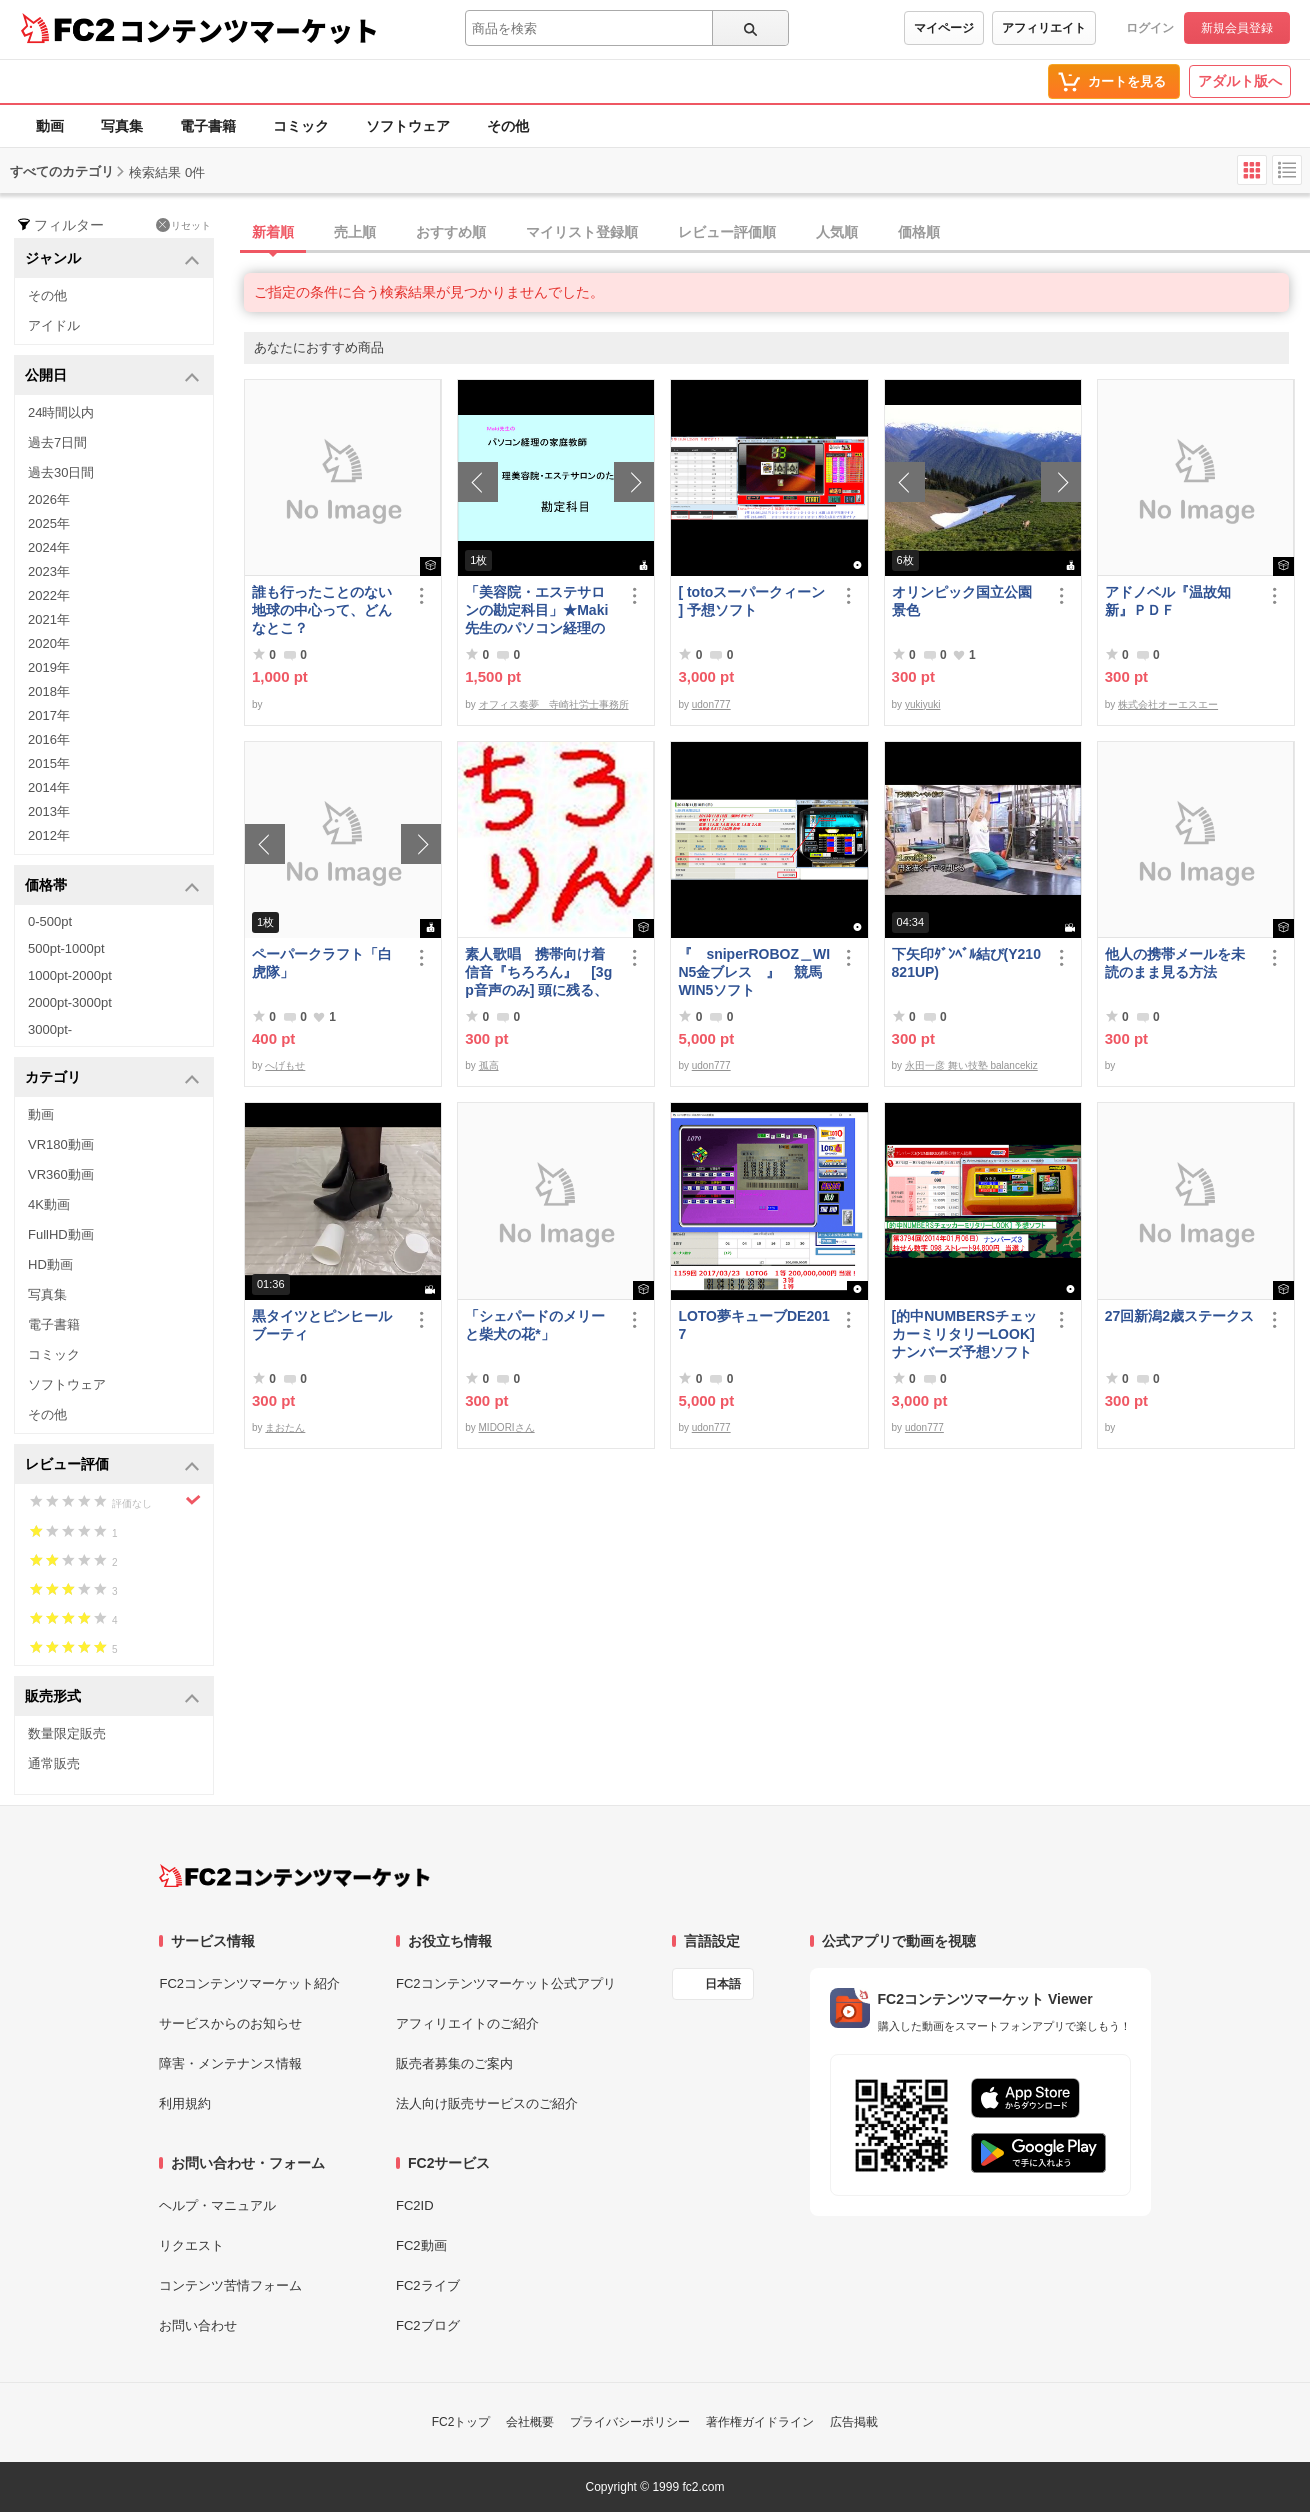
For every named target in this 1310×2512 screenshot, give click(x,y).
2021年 (49, 619)
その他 (508, 126)
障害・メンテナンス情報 (230, 2063)
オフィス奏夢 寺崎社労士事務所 (554, 704)
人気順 (837, 232)
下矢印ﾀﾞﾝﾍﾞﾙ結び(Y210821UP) (966, 963)
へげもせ (285, 1065)
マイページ (944, 28)
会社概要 (530, 2422)
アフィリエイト (1044, 28)
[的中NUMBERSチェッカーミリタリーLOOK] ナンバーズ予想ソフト (968, 1334)
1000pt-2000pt (70, 975)
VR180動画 (61, 1144)
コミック (301, 126)
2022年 (49, 595)
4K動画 (49, 1204)
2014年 (49, 787)
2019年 (49, 667)
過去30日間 (61, 472)
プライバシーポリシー (630, 2422)
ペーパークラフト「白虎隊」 (322, 963)
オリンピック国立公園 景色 (968, 601)
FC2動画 (421, 2245)
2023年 (49, 571)
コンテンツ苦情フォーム (230, 2285)
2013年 (49, 811)
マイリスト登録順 (582, 232)
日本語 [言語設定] (723, 1984)
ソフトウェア (408, 126)
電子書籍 (208, 126)
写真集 (122, 126)
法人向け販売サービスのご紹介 (487, 2103)
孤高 (489, 1065)
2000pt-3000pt (70, 1002)
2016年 (49, 739)
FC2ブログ (428, 2325)
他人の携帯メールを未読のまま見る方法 (1175, 963)
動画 (50, 126)
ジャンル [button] (112, 259)
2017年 (49, 715)
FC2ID (415, 2205)
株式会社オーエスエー (1168, 704)
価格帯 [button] (112, 886)
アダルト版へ (1240, 81)
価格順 (919, 232)
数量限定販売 (67, 1733)
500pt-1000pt (66, 948)
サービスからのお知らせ (230, 2023)
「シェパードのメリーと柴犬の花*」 (535, 1325)
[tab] (777, 233)
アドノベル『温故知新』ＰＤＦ (1168, 601)
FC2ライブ (428, 2285)
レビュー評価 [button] (112, 1465)
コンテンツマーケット (249, 30)
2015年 (49, 763)
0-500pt (50, 921)
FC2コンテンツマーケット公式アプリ (506, 1983)
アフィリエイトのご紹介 (467, 2023)
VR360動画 (61, 1174)
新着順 (273, 232)
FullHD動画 (61, 1234)
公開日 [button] (112, 376)
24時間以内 (61, 412)
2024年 (49, 547)
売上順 (355, 232)
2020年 (49, 643)
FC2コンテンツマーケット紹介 (249, 1983)
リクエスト (191, 2245)
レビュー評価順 (727, 232)
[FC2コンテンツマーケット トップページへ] (294, 1876)
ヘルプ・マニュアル (217, 2205)
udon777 (711, 704)
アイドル (54, 325)
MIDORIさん (507, 1427)
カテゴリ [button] (112, 1078)
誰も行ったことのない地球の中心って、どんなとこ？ (322, 610)
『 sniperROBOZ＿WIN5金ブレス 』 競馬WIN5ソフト (754, 972)
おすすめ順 (451, 232)
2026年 (49, 499)
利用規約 (185, 2103)
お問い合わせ (198, 2325)
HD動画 (50, 1264)
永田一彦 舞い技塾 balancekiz (971, 1065)
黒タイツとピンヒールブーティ (322, 1325)
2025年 (49, 523)
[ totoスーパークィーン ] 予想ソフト (751, 601)
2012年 (49, 835)
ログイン (1150, 28)
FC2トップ (461, 2422)
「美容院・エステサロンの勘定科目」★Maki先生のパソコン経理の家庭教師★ (536, 610)
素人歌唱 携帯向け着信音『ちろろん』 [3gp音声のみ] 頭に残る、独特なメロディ (538, 972)
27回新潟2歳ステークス (1179, 1316)
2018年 (49, 691)
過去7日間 (57, 442)
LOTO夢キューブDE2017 (753, 1325)
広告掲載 (854, 2422)
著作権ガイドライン (760, 2422)
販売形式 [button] (112, 1697)
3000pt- (50, 1029)
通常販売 (54, 1763)
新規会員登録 (1237, 28)
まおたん (285, 1427)
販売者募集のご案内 (454, 2063)
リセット (183, 225)
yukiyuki (923, 704)
